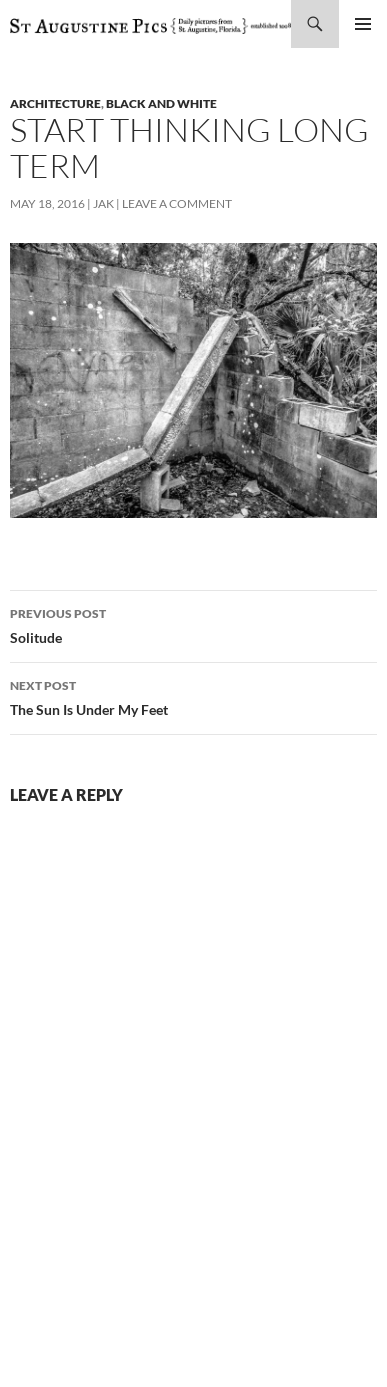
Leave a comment (177, 203)
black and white (161, 103)
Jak (103, 203)
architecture (55, 103)
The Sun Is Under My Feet (193, 696)
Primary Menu (363, 24)
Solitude (193, 624)
